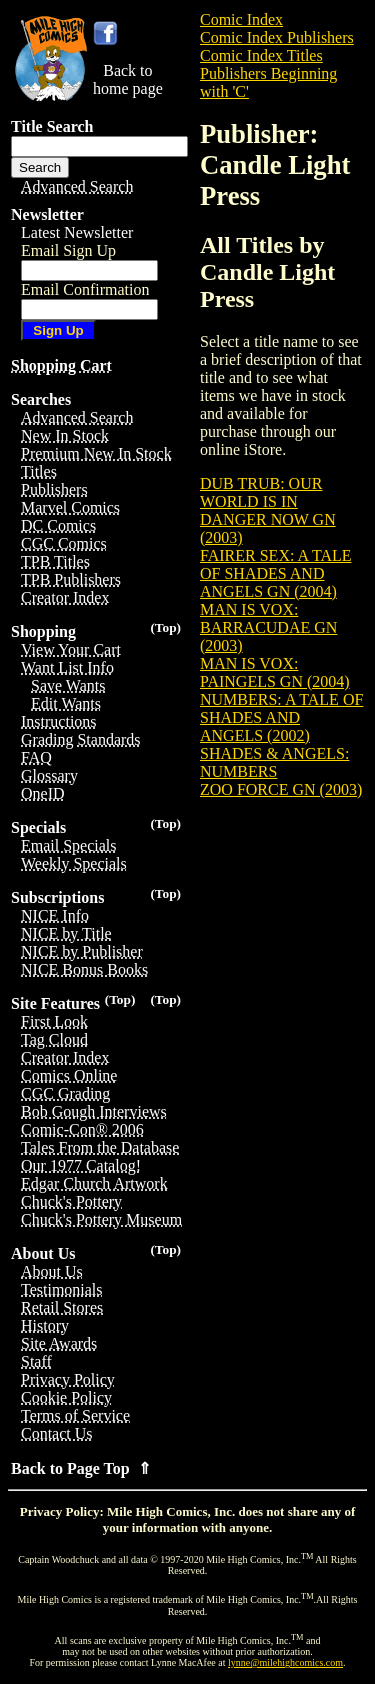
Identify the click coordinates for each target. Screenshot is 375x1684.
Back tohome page (128, 79)
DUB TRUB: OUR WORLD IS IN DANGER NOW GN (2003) (268, 510)
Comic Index (241, 19)
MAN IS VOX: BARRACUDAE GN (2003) (268, 627)
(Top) (165, 627)
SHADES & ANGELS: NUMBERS (274, 762)
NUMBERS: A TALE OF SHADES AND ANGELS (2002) (281, 717)
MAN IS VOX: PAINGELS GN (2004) (275, 672)
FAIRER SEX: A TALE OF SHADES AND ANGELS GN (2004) (275, 573)
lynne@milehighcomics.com (285, 1662)
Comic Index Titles (261, 55)
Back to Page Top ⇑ (81, 1468)
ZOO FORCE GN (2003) (281, 789)
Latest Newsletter (77, 232)
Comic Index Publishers (277, 37)
